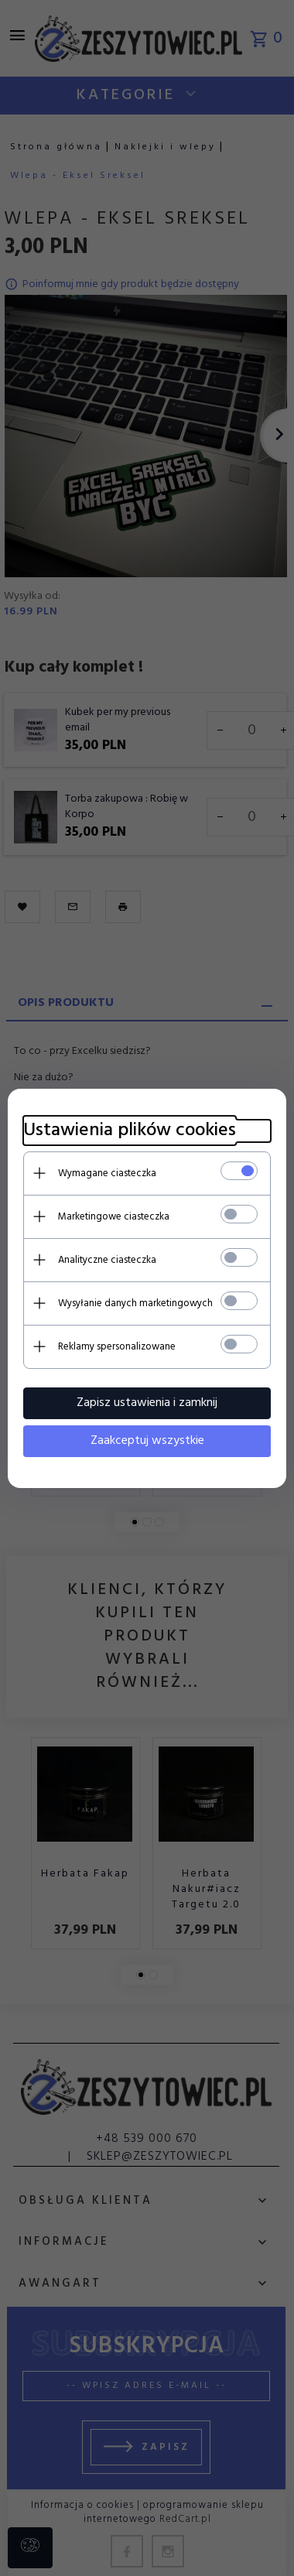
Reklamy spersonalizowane (117, 1347)
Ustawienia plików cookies (129, 1131)
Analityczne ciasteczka (107, 1260)
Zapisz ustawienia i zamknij (147, 1403)
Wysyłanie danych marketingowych (135, 1303)
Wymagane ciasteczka (107, 1173)
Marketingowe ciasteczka (113, 1217)
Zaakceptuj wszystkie (147, 1441)
